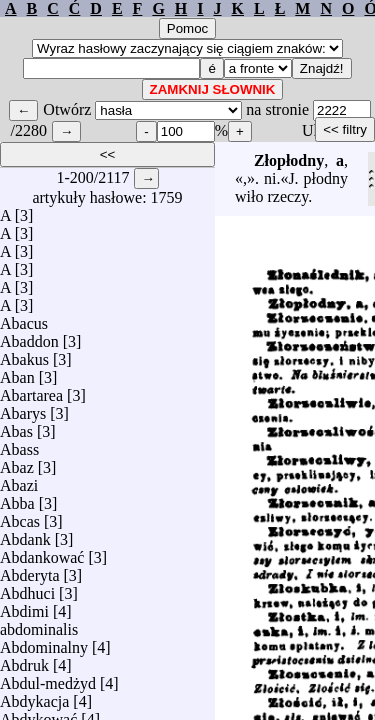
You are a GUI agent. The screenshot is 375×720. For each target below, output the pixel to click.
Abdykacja (34, 696)
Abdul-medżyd (48, 678)
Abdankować (42, 552)
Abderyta (30, 570)
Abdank (25, 534)
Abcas (20, 516)
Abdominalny (44, 642)
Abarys (23, 408)
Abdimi (24, 606)
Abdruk (24, 660)
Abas (16, 426)
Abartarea (31, 390)
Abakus (24, 354)
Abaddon (29, 336)
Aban (17, 372)
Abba (17, 498)
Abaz (17, 462)
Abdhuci (27, 588)
